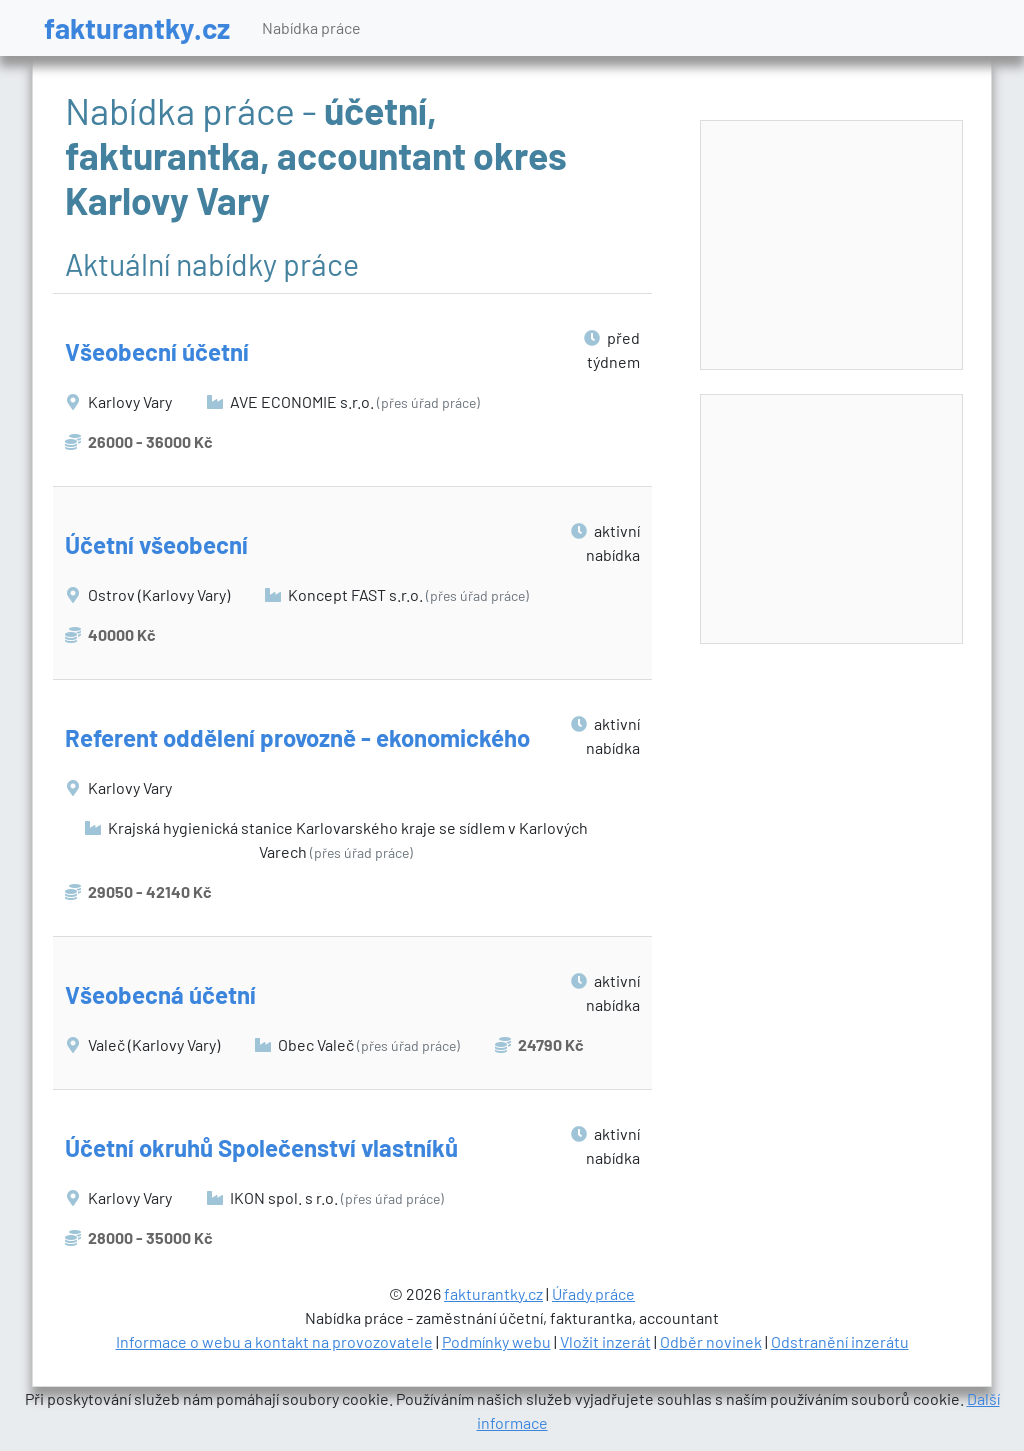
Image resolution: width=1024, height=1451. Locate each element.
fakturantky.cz (137, 27)
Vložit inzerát (605, 1341)
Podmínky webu (496, 1341)
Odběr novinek (711, 1341)
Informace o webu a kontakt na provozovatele (274, 1341)
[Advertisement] (832, 246)
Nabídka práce (311, 27)
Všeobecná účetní (160, 994)
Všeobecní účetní (157, 351)
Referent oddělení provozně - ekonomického (297, 737)
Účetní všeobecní (156, 544)
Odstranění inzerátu (840, 1341)
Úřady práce (593, 1293)
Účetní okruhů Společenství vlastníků (261, 1147)
